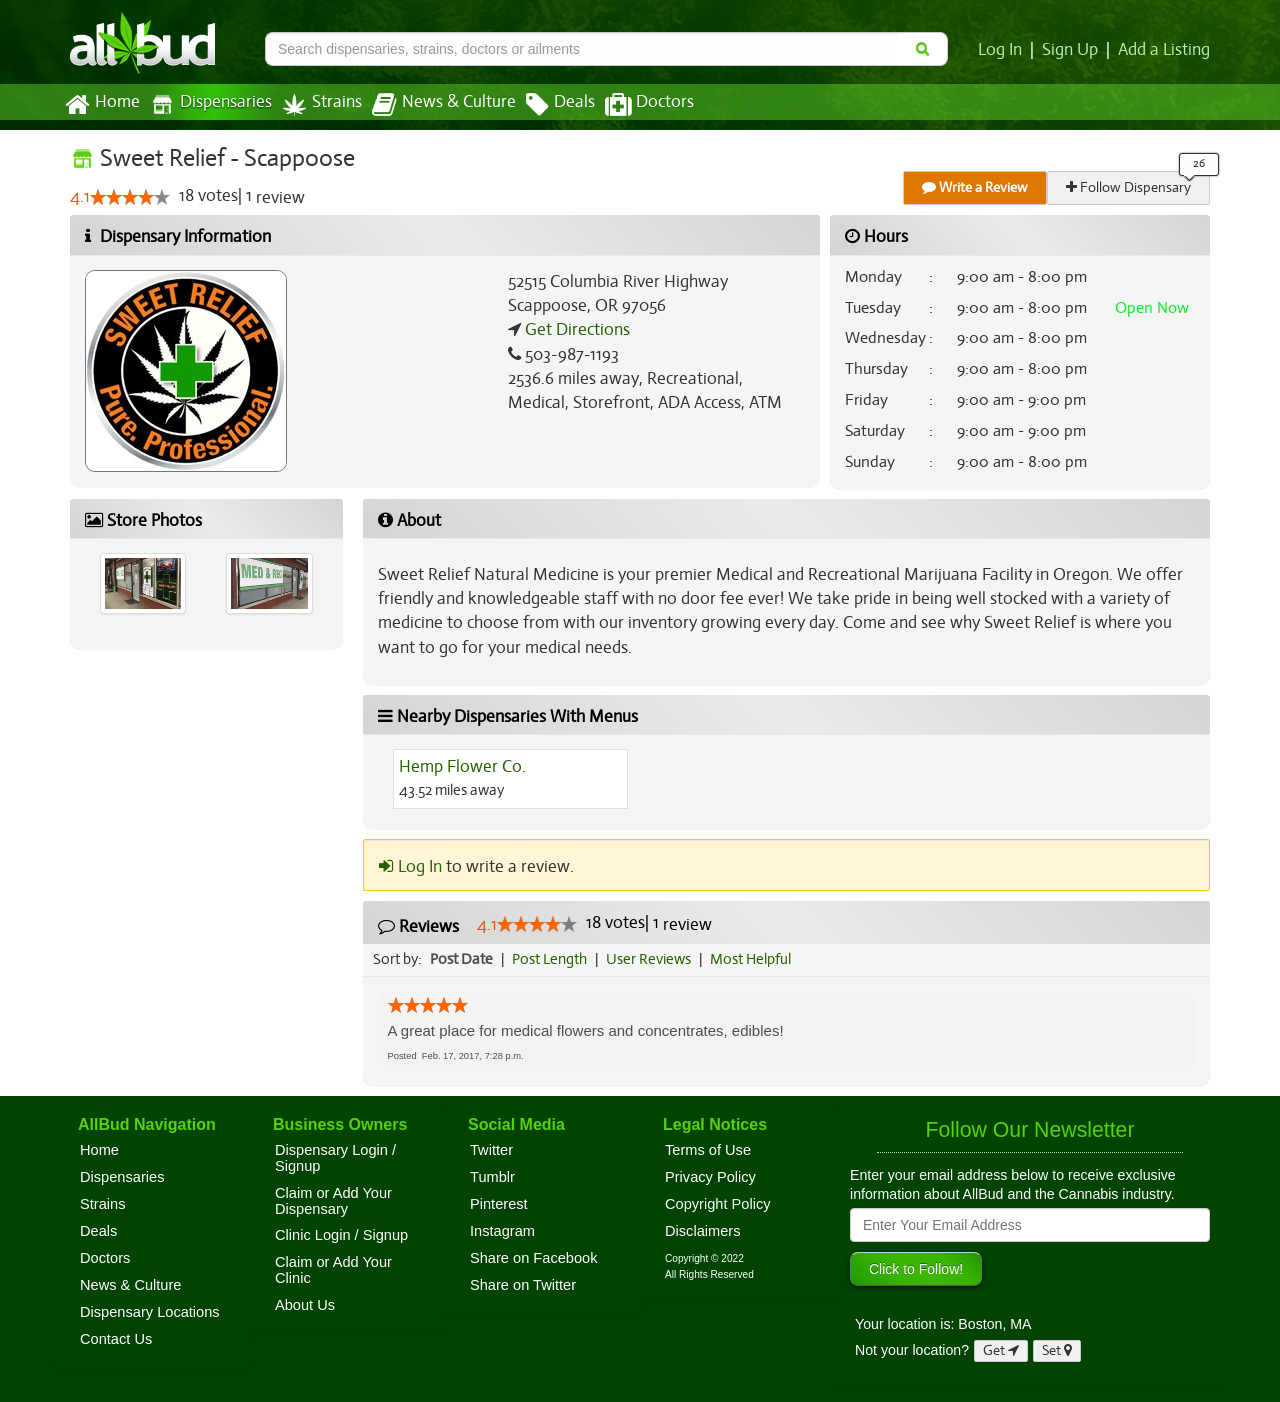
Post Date (462, 959)
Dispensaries (207, 104)
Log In (1004, 50)
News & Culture (433, 105)
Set (1057, 1350)
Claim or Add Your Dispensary (333, 1201)
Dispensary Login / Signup (335, 1158)
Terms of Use (708, 1150)
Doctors (632, 105)
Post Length (552, 959)
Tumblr (492, 1177)
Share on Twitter (523, 1285)
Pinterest (499, 1204)
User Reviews (653, 959)
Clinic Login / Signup (341, 1235)
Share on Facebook (534, 1258)
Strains (315, 104)
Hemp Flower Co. (461, 767)
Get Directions (575, 330)
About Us (305, 1305)
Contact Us (116, 1339)
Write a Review (976, 187)
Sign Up (1073, 50)
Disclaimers (703, 1231)
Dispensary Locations (150, 1312)
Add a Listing (1165, 50)
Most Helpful (757, 959)
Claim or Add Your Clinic (333, 1270)
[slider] (129, 198)
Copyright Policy (718, 1204)
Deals (545, 105)
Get (1001, 1350)
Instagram (502, 1231)
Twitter (491, 1150)
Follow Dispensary (1130, 187)
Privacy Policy (710, 1177)
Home (101, 105)
